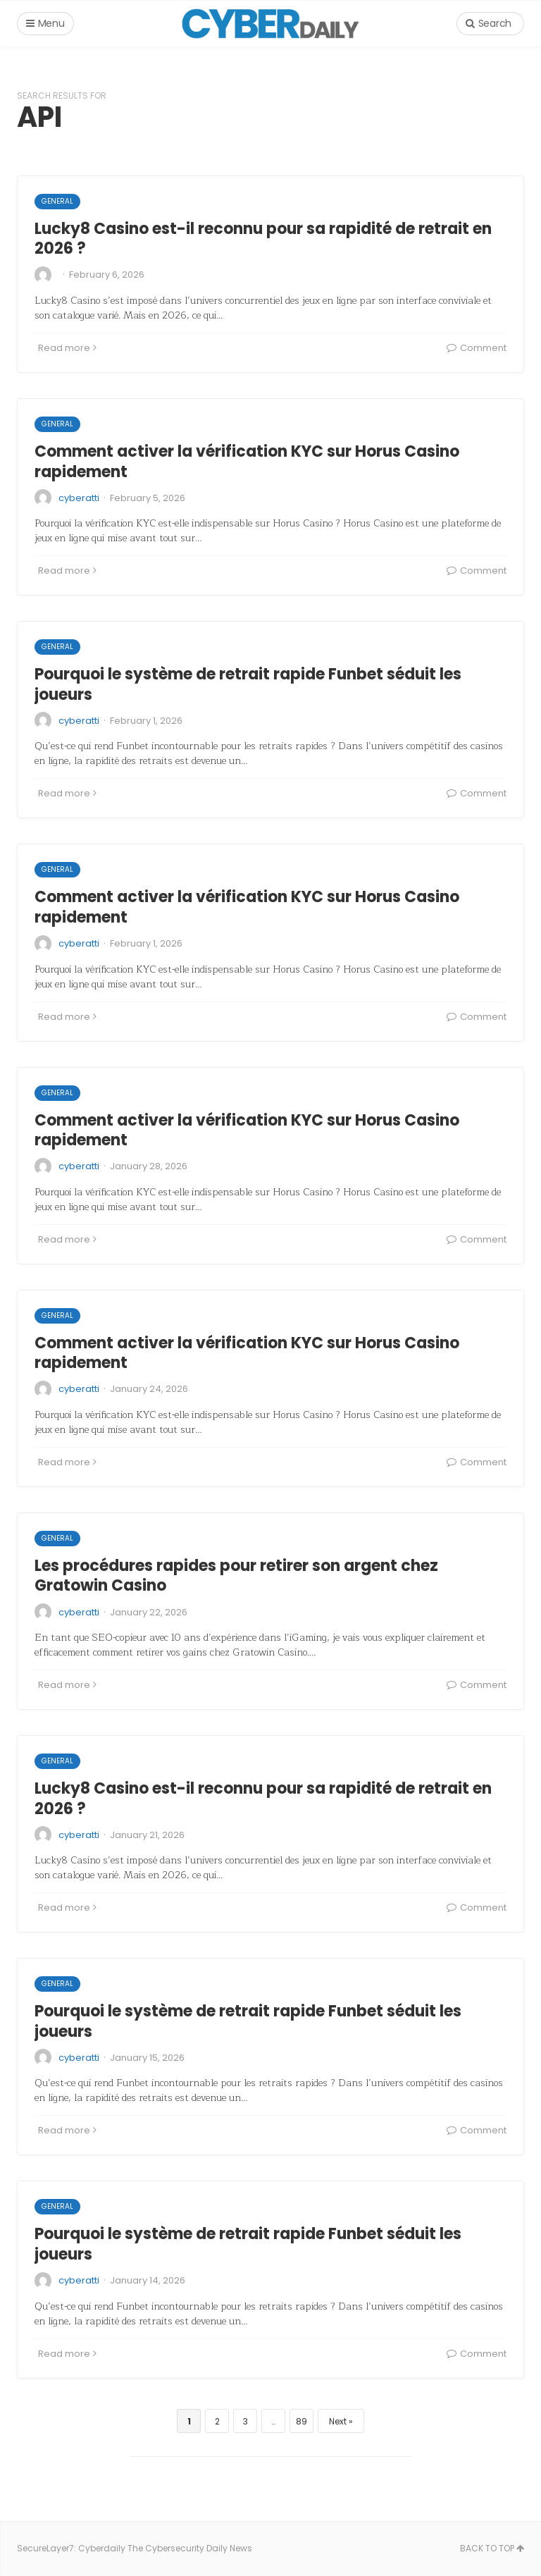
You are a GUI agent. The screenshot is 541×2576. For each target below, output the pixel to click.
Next (338, 2421)
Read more (67, 348)
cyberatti (78, 498)
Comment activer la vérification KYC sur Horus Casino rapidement (247, 461)
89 (301, 2421)
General (57, 201)
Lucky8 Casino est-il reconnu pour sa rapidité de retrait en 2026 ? (263, 239)
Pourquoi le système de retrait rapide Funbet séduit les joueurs (248, 684)
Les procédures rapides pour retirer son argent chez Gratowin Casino (236, 1576)
